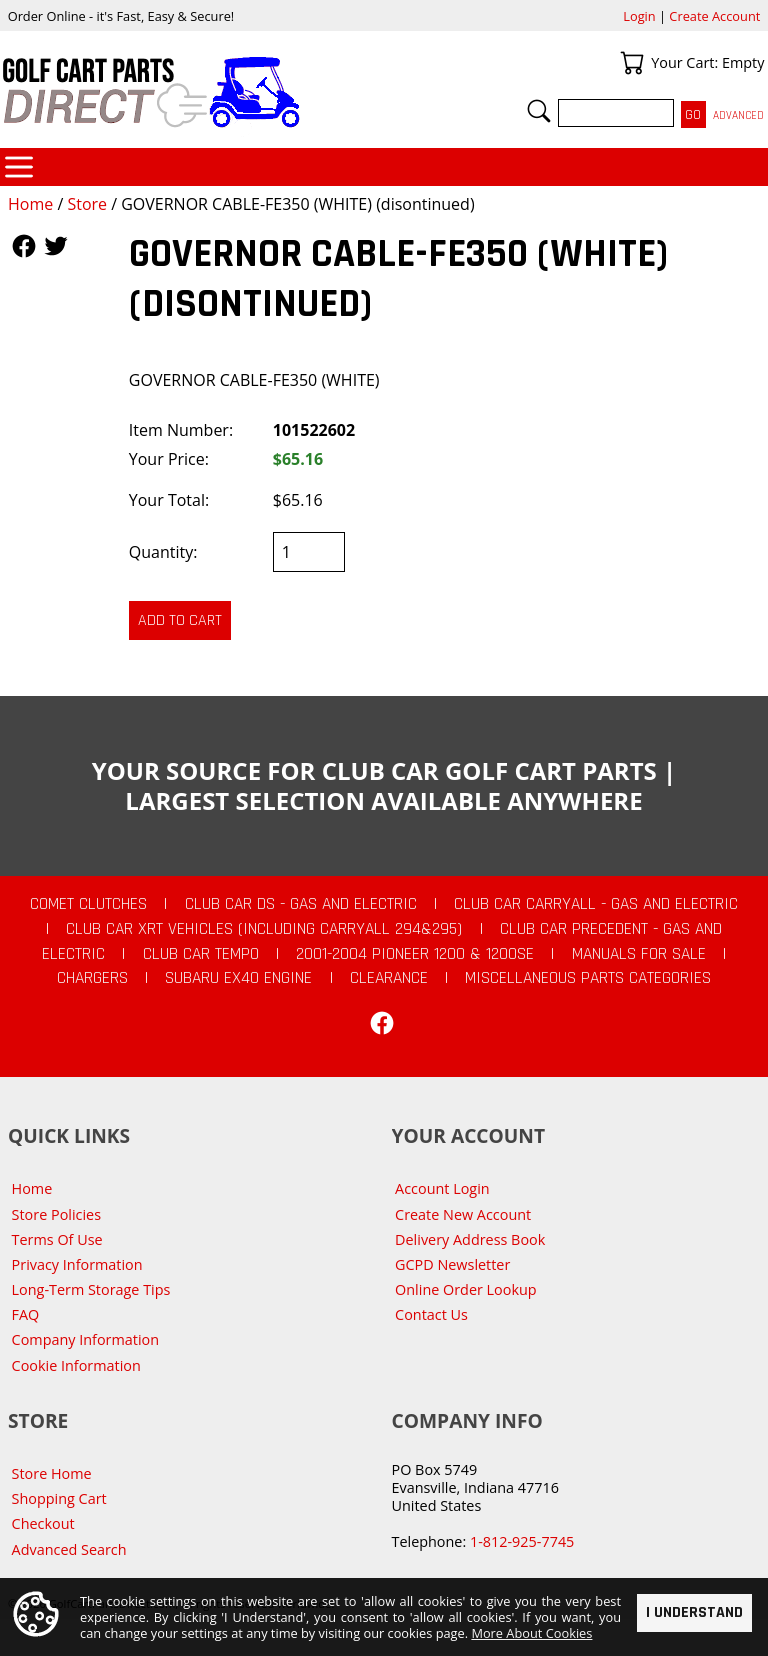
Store (87, 204)
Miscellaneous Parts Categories (588, 978)
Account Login (442, 1188)
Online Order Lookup (466, 1289)
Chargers (92, 978)
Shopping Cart (59, 1498)
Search (539, 111)
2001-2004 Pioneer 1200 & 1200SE (415, 954)
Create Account (714, 16)
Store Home (52, 1473)
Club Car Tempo (201, 954)
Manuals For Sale (639, 954)
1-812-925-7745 (522, 1541)
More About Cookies (531, 1634)
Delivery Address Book (470, 1239)
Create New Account (463, 1214)
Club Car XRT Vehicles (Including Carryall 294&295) (264, 929)
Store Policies (56, 1214)
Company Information (85, 1339)
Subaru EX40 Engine (238, 978)
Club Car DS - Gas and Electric (301, 904)
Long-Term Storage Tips (91, 1289)
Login (639, 16)
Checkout (43, 1523)
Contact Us (431, 1314)
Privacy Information (77, 1264)
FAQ (26, 1314)
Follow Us (24, 246)
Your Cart (632, 63)
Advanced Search (69, 1549)
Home (30, 204)
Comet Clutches (88, 904)
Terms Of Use (57, 1239)
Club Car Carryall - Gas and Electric (596, 904)
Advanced (738, 115)
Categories (19, 167)
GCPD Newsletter (452, 1264)
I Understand (694, 1613)
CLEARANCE (389, 978)
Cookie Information (76, 1365)
